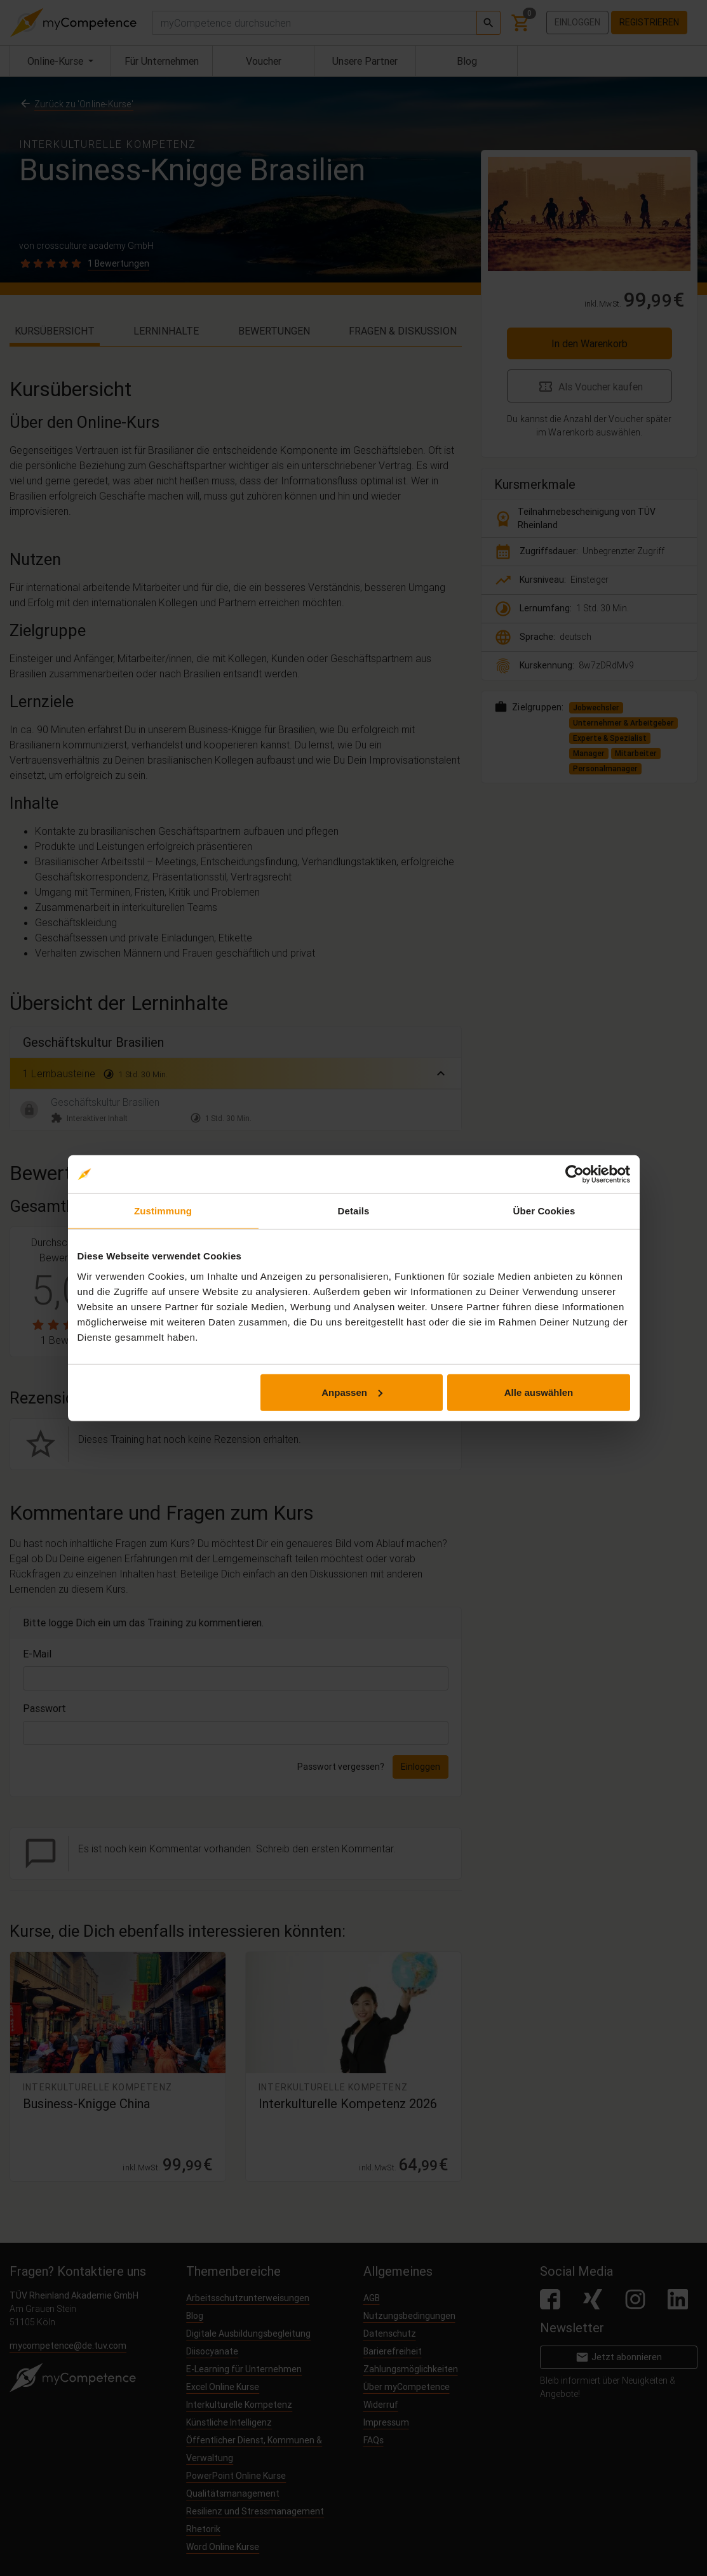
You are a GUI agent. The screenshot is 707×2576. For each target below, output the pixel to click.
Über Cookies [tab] (544, 1210)
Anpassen (351, 1391)
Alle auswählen (538, 1391)
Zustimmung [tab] (163, 1210)
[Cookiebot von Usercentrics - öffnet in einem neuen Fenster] (574, 1174)
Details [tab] (354, 1210)
